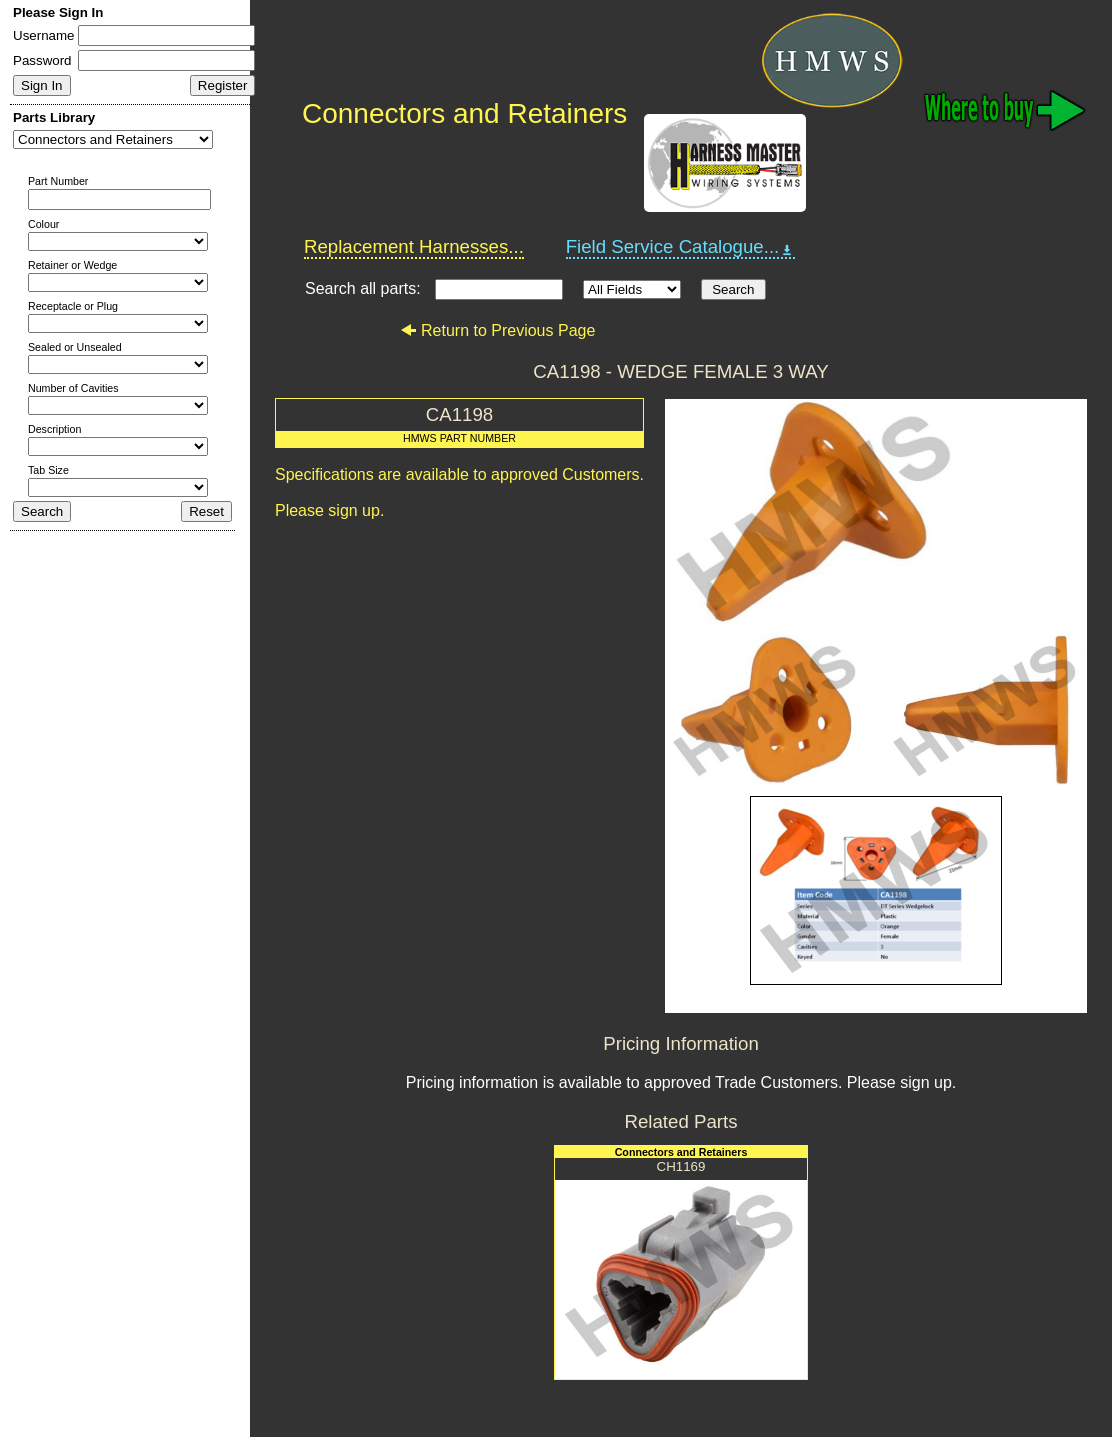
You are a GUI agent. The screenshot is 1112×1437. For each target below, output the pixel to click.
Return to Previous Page (497, 330)
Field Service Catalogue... (681, 247)
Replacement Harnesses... (414, 246)
